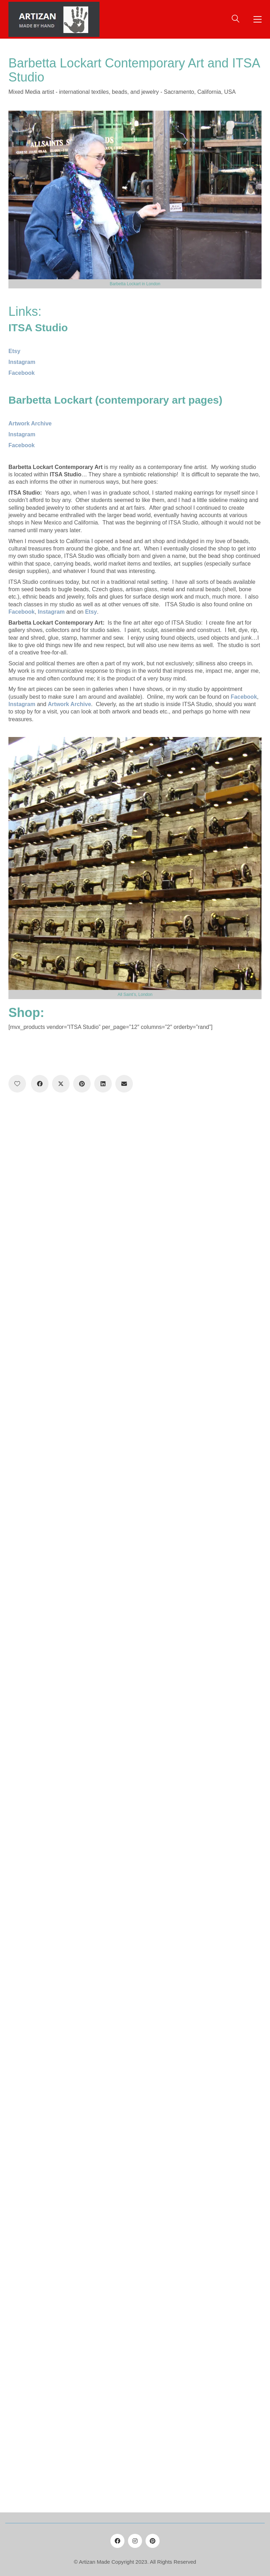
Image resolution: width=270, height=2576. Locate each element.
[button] (257, 19)
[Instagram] (135, 2541)
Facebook (21, 373)
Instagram (50, 612)
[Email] (124, 1084)
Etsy (91, 612)
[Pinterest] (82, 1084)
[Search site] (235, 20)
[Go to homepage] (53, 19)
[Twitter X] (61, 1084)
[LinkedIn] (103, 1084)
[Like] (17, 1084)
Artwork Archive (69, 704)
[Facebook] (40, 1084)
